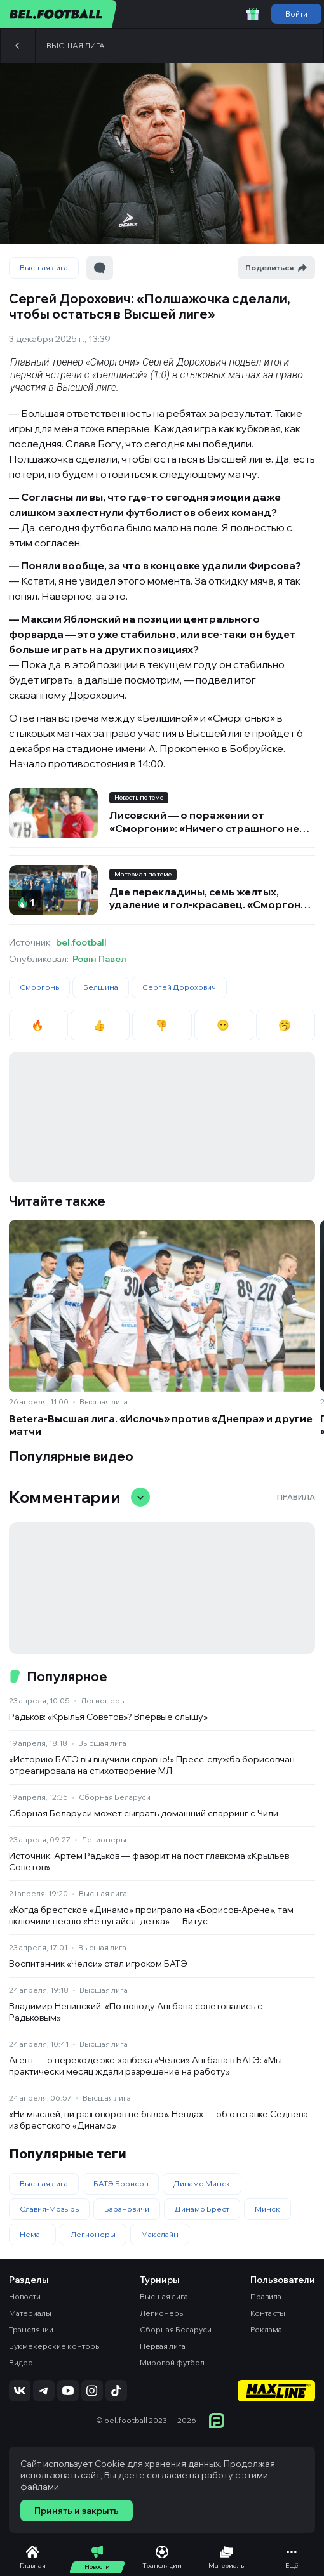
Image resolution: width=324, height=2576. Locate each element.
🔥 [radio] (38, 1025)
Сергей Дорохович (179, 987)
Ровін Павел (99, 959)
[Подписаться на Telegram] (44, 2390)
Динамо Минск (202, 2183)
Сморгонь (39, 987)
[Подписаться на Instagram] (92, 2390)
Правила (296, 1497)
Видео (21, 2362)
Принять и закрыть (76, 2510)
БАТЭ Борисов (120, 2183)
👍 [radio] (100, 1025)
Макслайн (160, 2234)
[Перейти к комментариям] (99, 268)
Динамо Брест (202, 2209)
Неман (32, 2234)
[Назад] (18, 46)
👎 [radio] (162, 1025)
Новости (25, 2296)
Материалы (30, 2313)
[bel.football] (59, 14)
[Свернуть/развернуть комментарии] (140, 1497)
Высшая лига (75, 45)
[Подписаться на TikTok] (116, 2390)
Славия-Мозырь (49, 2209)
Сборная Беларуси (115, 1797)
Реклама (266, 2329)
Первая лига (163, 2346)
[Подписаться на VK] (19, 2390)
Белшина (100, 987)
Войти (296, 13)
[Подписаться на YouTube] (68, 2390)
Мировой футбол (172, 2362)
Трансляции (31, 2329)
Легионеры (103, 1700)
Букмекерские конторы (55, 2346)
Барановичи (126, 2209)
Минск (267, 2209)
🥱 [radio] (285, 1025)
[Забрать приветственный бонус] (253, 14)
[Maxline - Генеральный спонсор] (276, 2392)
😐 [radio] (224, 1025)
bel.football (81, 942)
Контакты (267, 2313)
